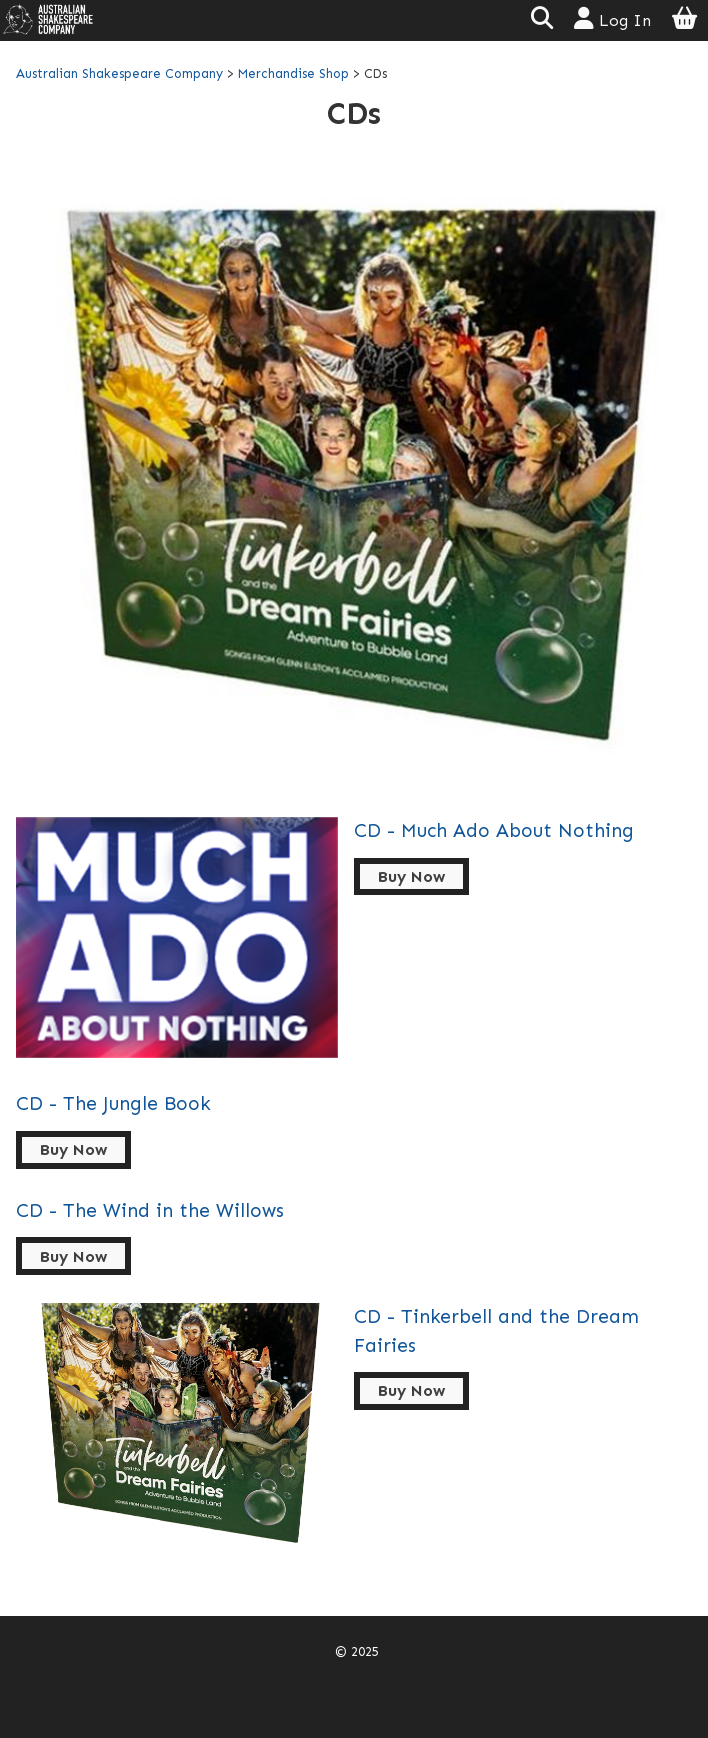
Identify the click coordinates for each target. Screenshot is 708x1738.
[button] (541, 20)
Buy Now (411, 876)
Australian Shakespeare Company (121, 73)
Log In (612, 18)
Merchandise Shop (293, 73)
